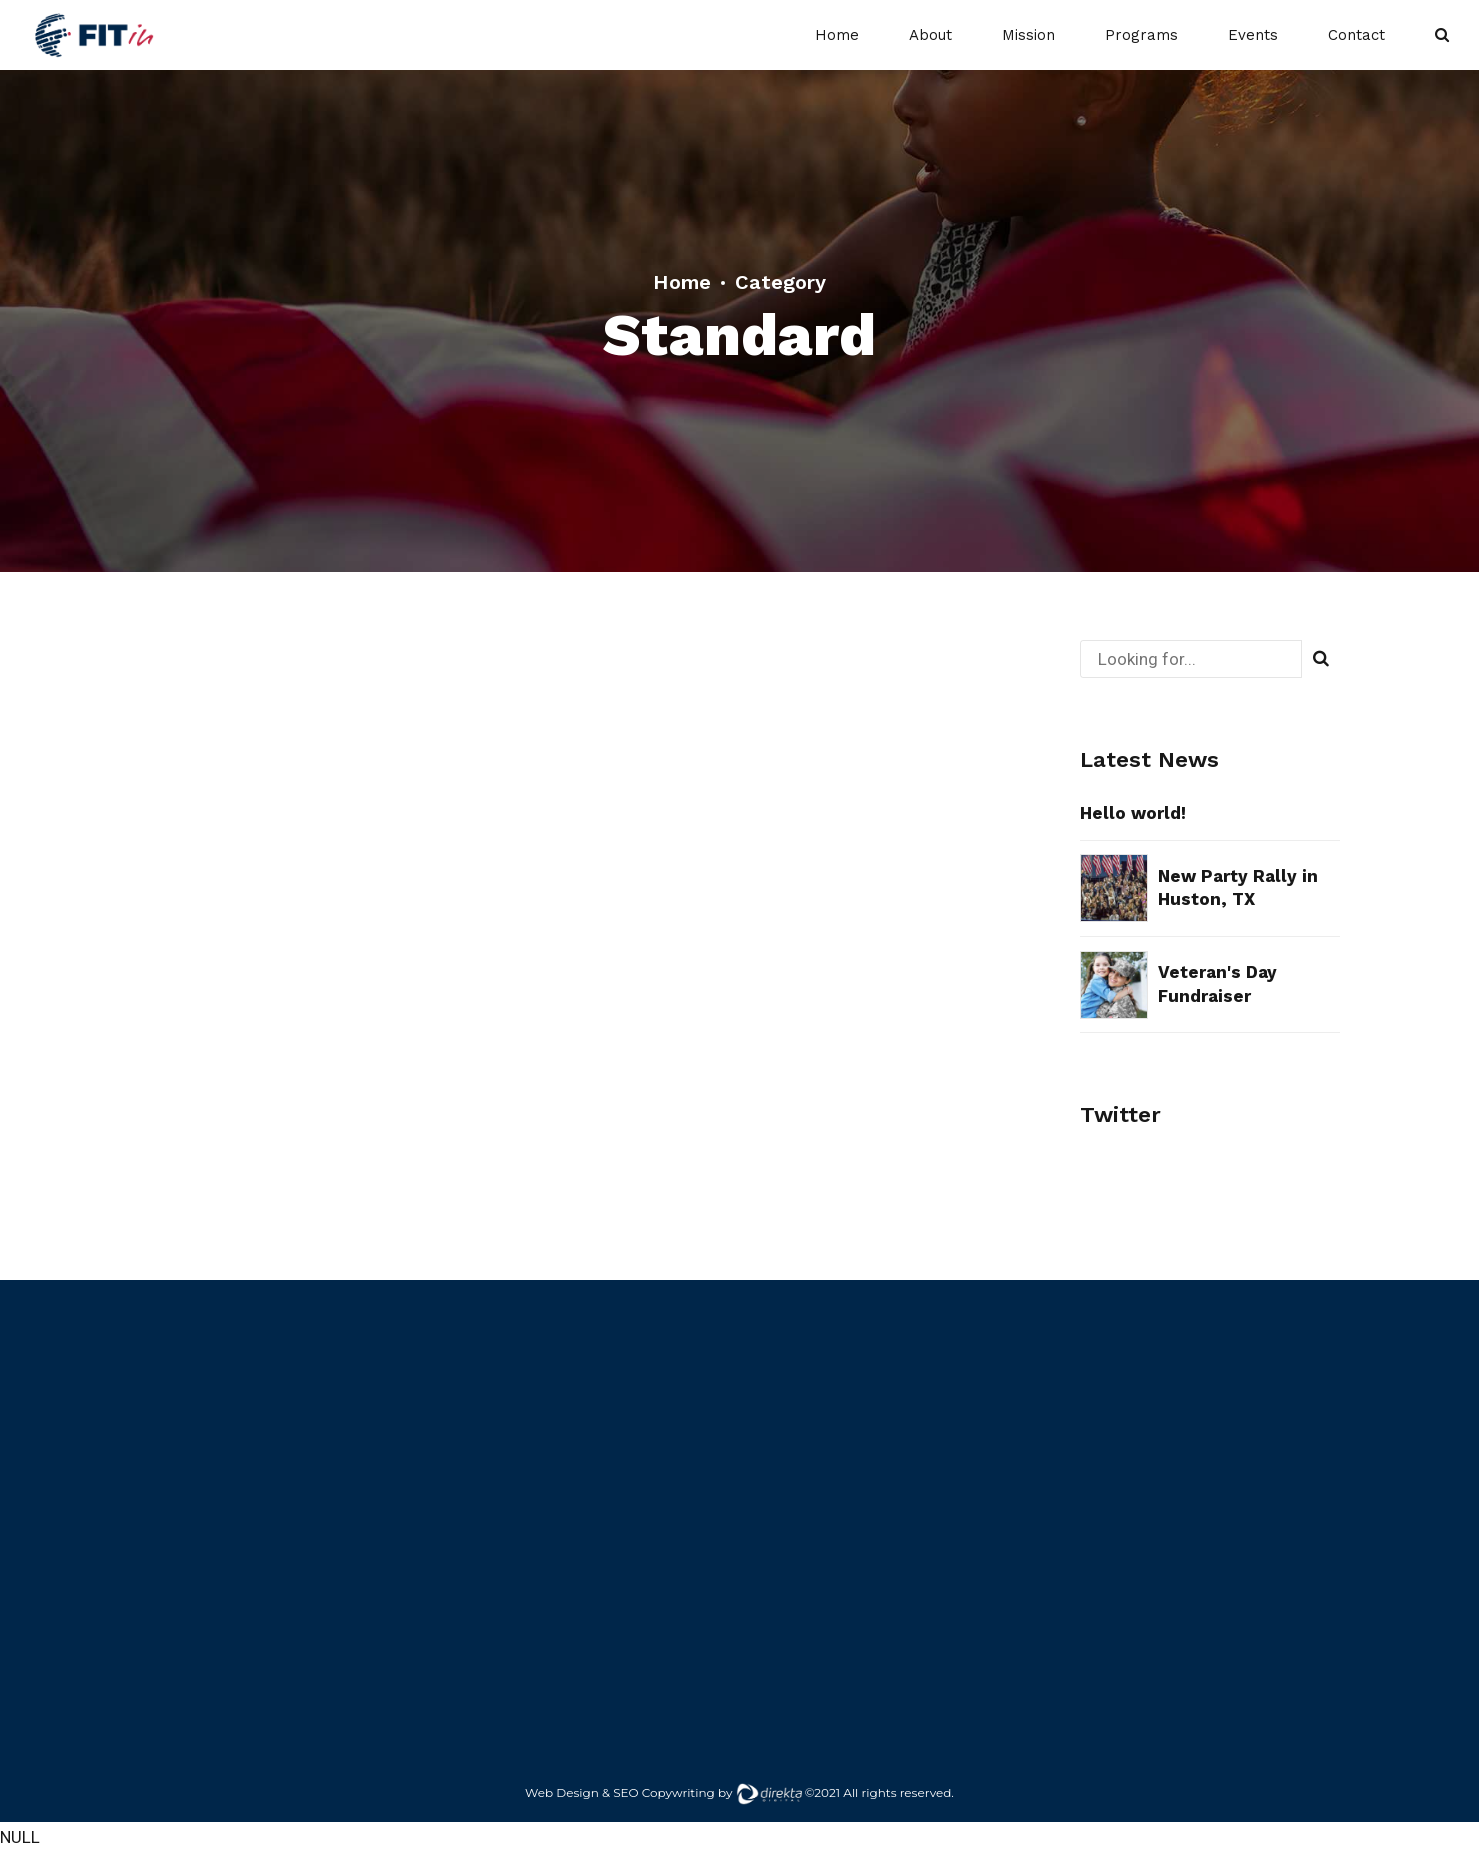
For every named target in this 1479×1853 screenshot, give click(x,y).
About (930, 35)
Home (837, 35)
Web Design (562, 1792)
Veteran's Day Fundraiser (1217, 984)
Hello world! (1133, 813)
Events (1253, 35)
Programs (1141, 35)
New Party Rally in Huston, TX (1238, 888)
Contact (1356, 35)
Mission (1028, 35)
